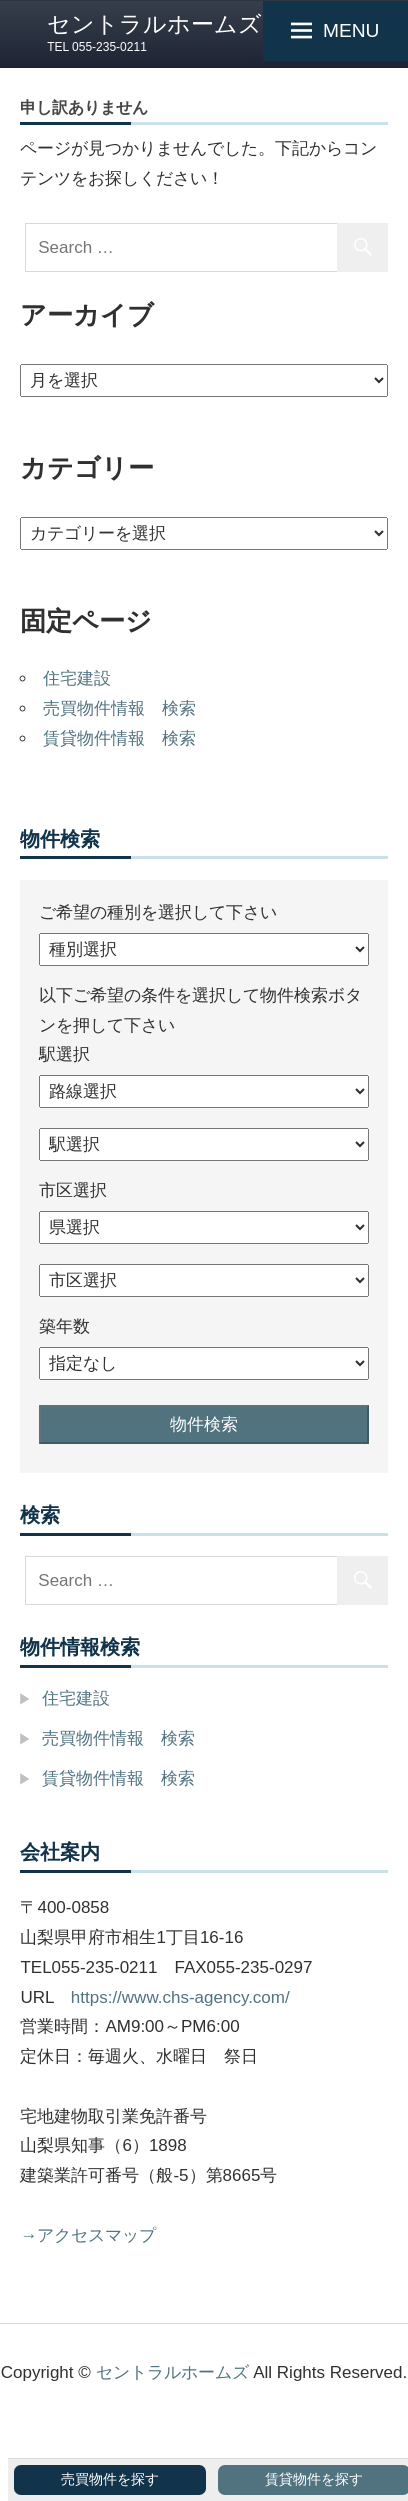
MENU (351, 30)
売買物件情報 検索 (119, 708)
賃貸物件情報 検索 (119, 738)
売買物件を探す (110, 2479)
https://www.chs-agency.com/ (180, 1997)
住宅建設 (77, 678)
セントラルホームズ (154, 23)
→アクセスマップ (88, 2235)
